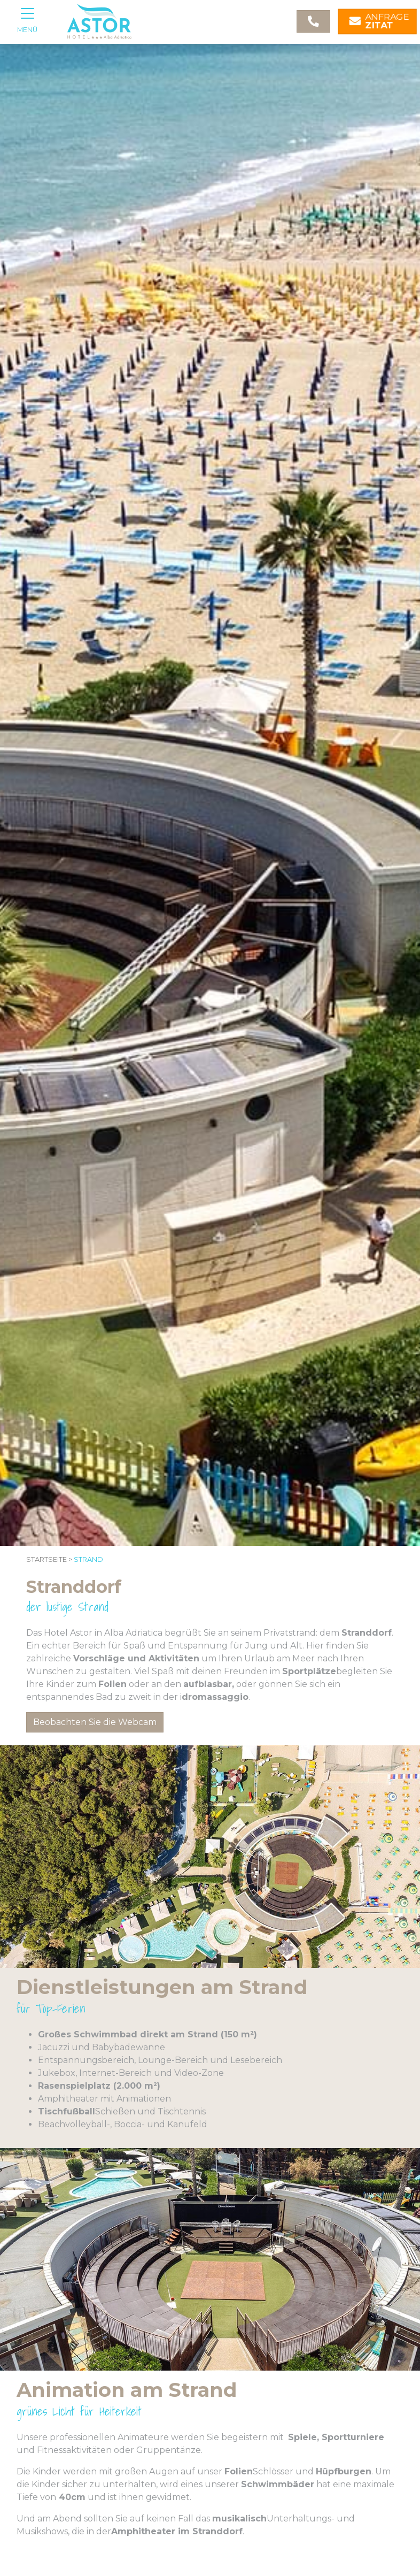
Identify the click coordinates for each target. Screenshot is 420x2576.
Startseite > (49, 1559)
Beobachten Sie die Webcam (95, 1722)
